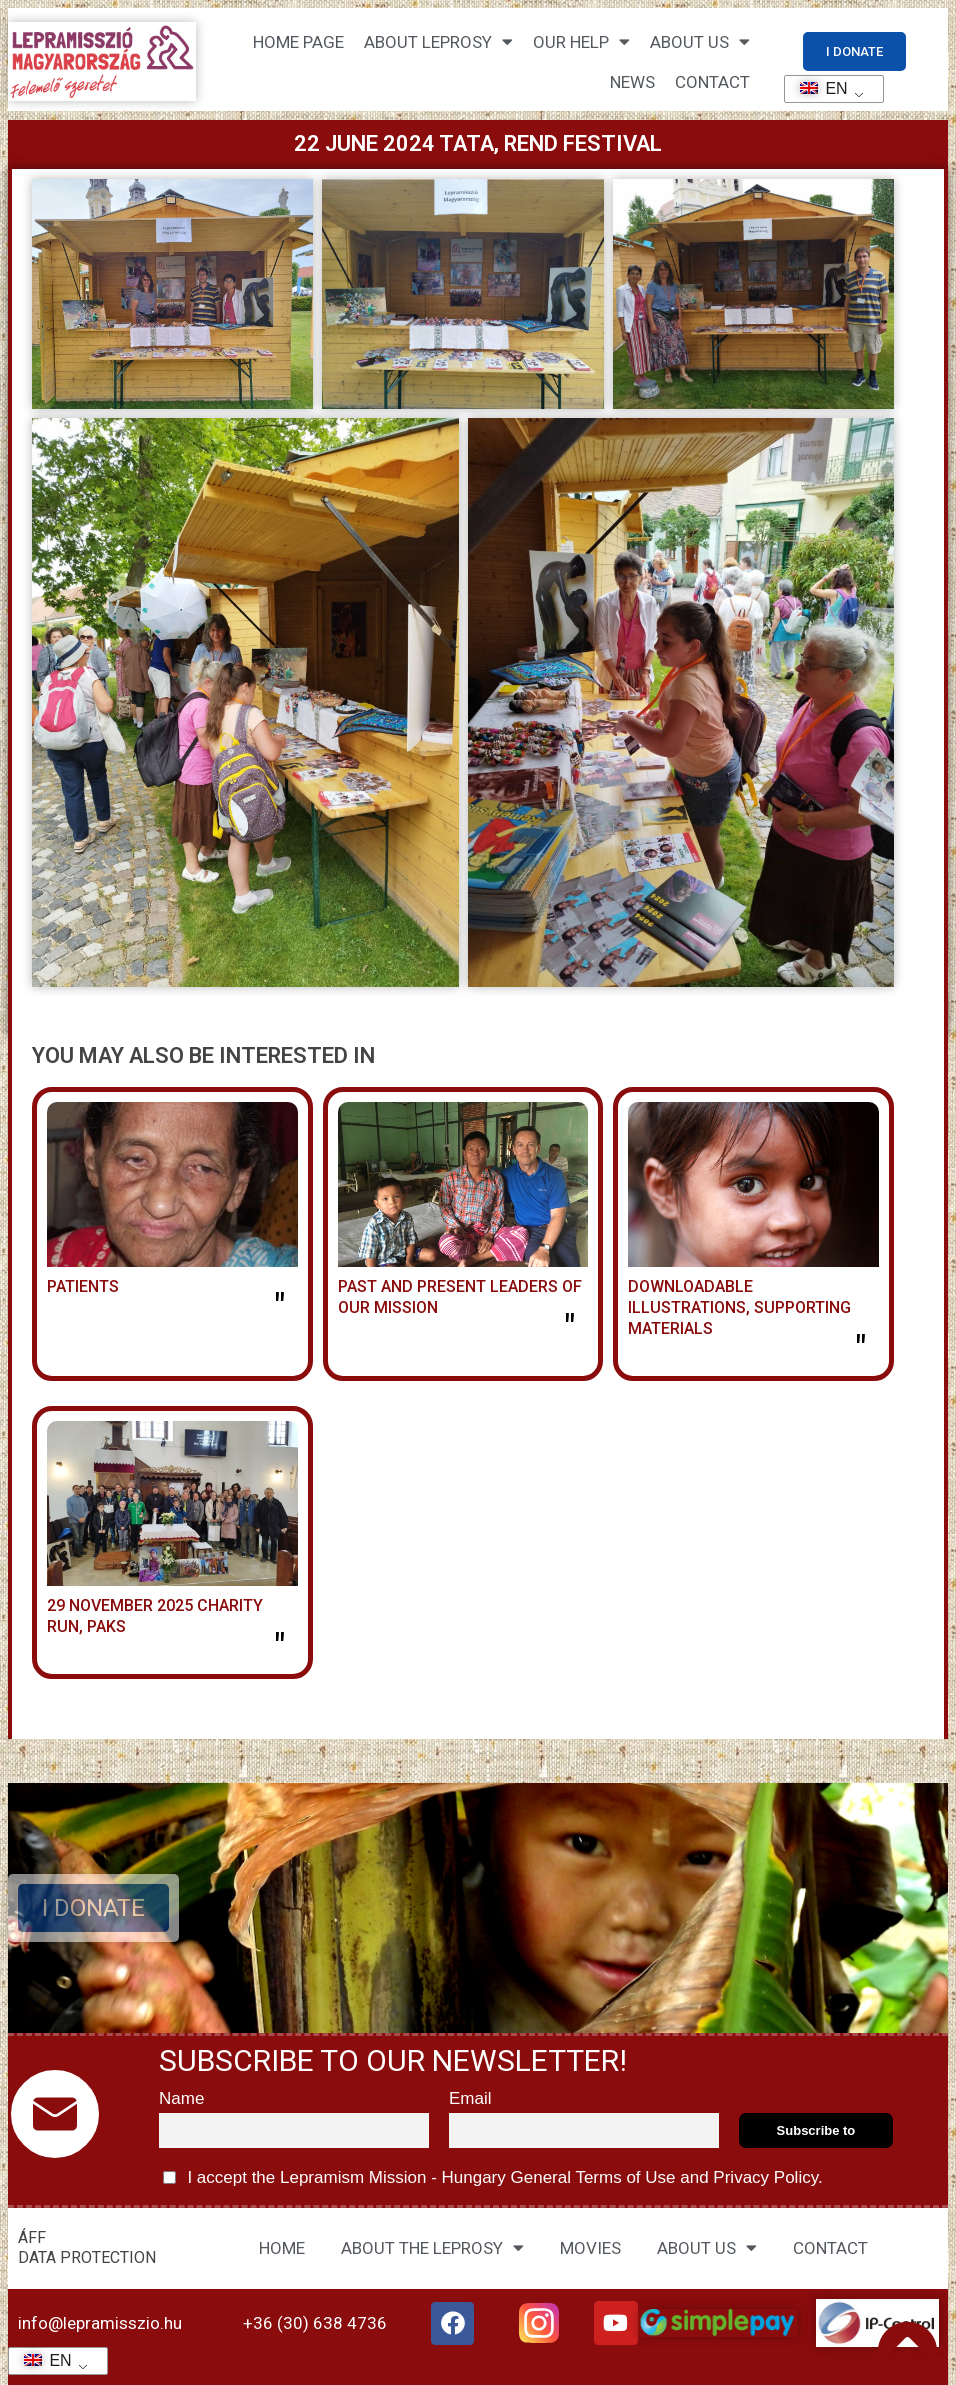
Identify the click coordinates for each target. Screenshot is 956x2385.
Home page (298, 42)
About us (700, 41)
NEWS (632, 82)
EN (817, 88)
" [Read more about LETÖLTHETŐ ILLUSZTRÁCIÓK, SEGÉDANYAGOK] (860, 1350)
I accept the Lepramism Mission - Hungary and (493, 2177)
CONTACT (712, 82)
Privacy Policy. (766, 2177)
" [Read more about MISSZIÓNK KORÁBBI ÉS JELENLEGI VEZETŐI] (569, 1329)
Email (470, 2098)
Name (181, 2098)
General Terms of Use (593, 2177)
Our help (581, 41)
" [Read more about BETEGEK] (279, 1308)
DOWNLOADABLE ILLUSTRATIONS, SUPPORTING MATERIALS (739, 1307)
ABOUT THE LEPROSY (432, 2247)
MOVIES (590, 2248)
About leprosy (438, 41)
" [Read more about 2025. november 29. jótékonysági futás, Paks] (279, 1648)
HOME (282, 2248)
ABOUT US (707, 2247)
